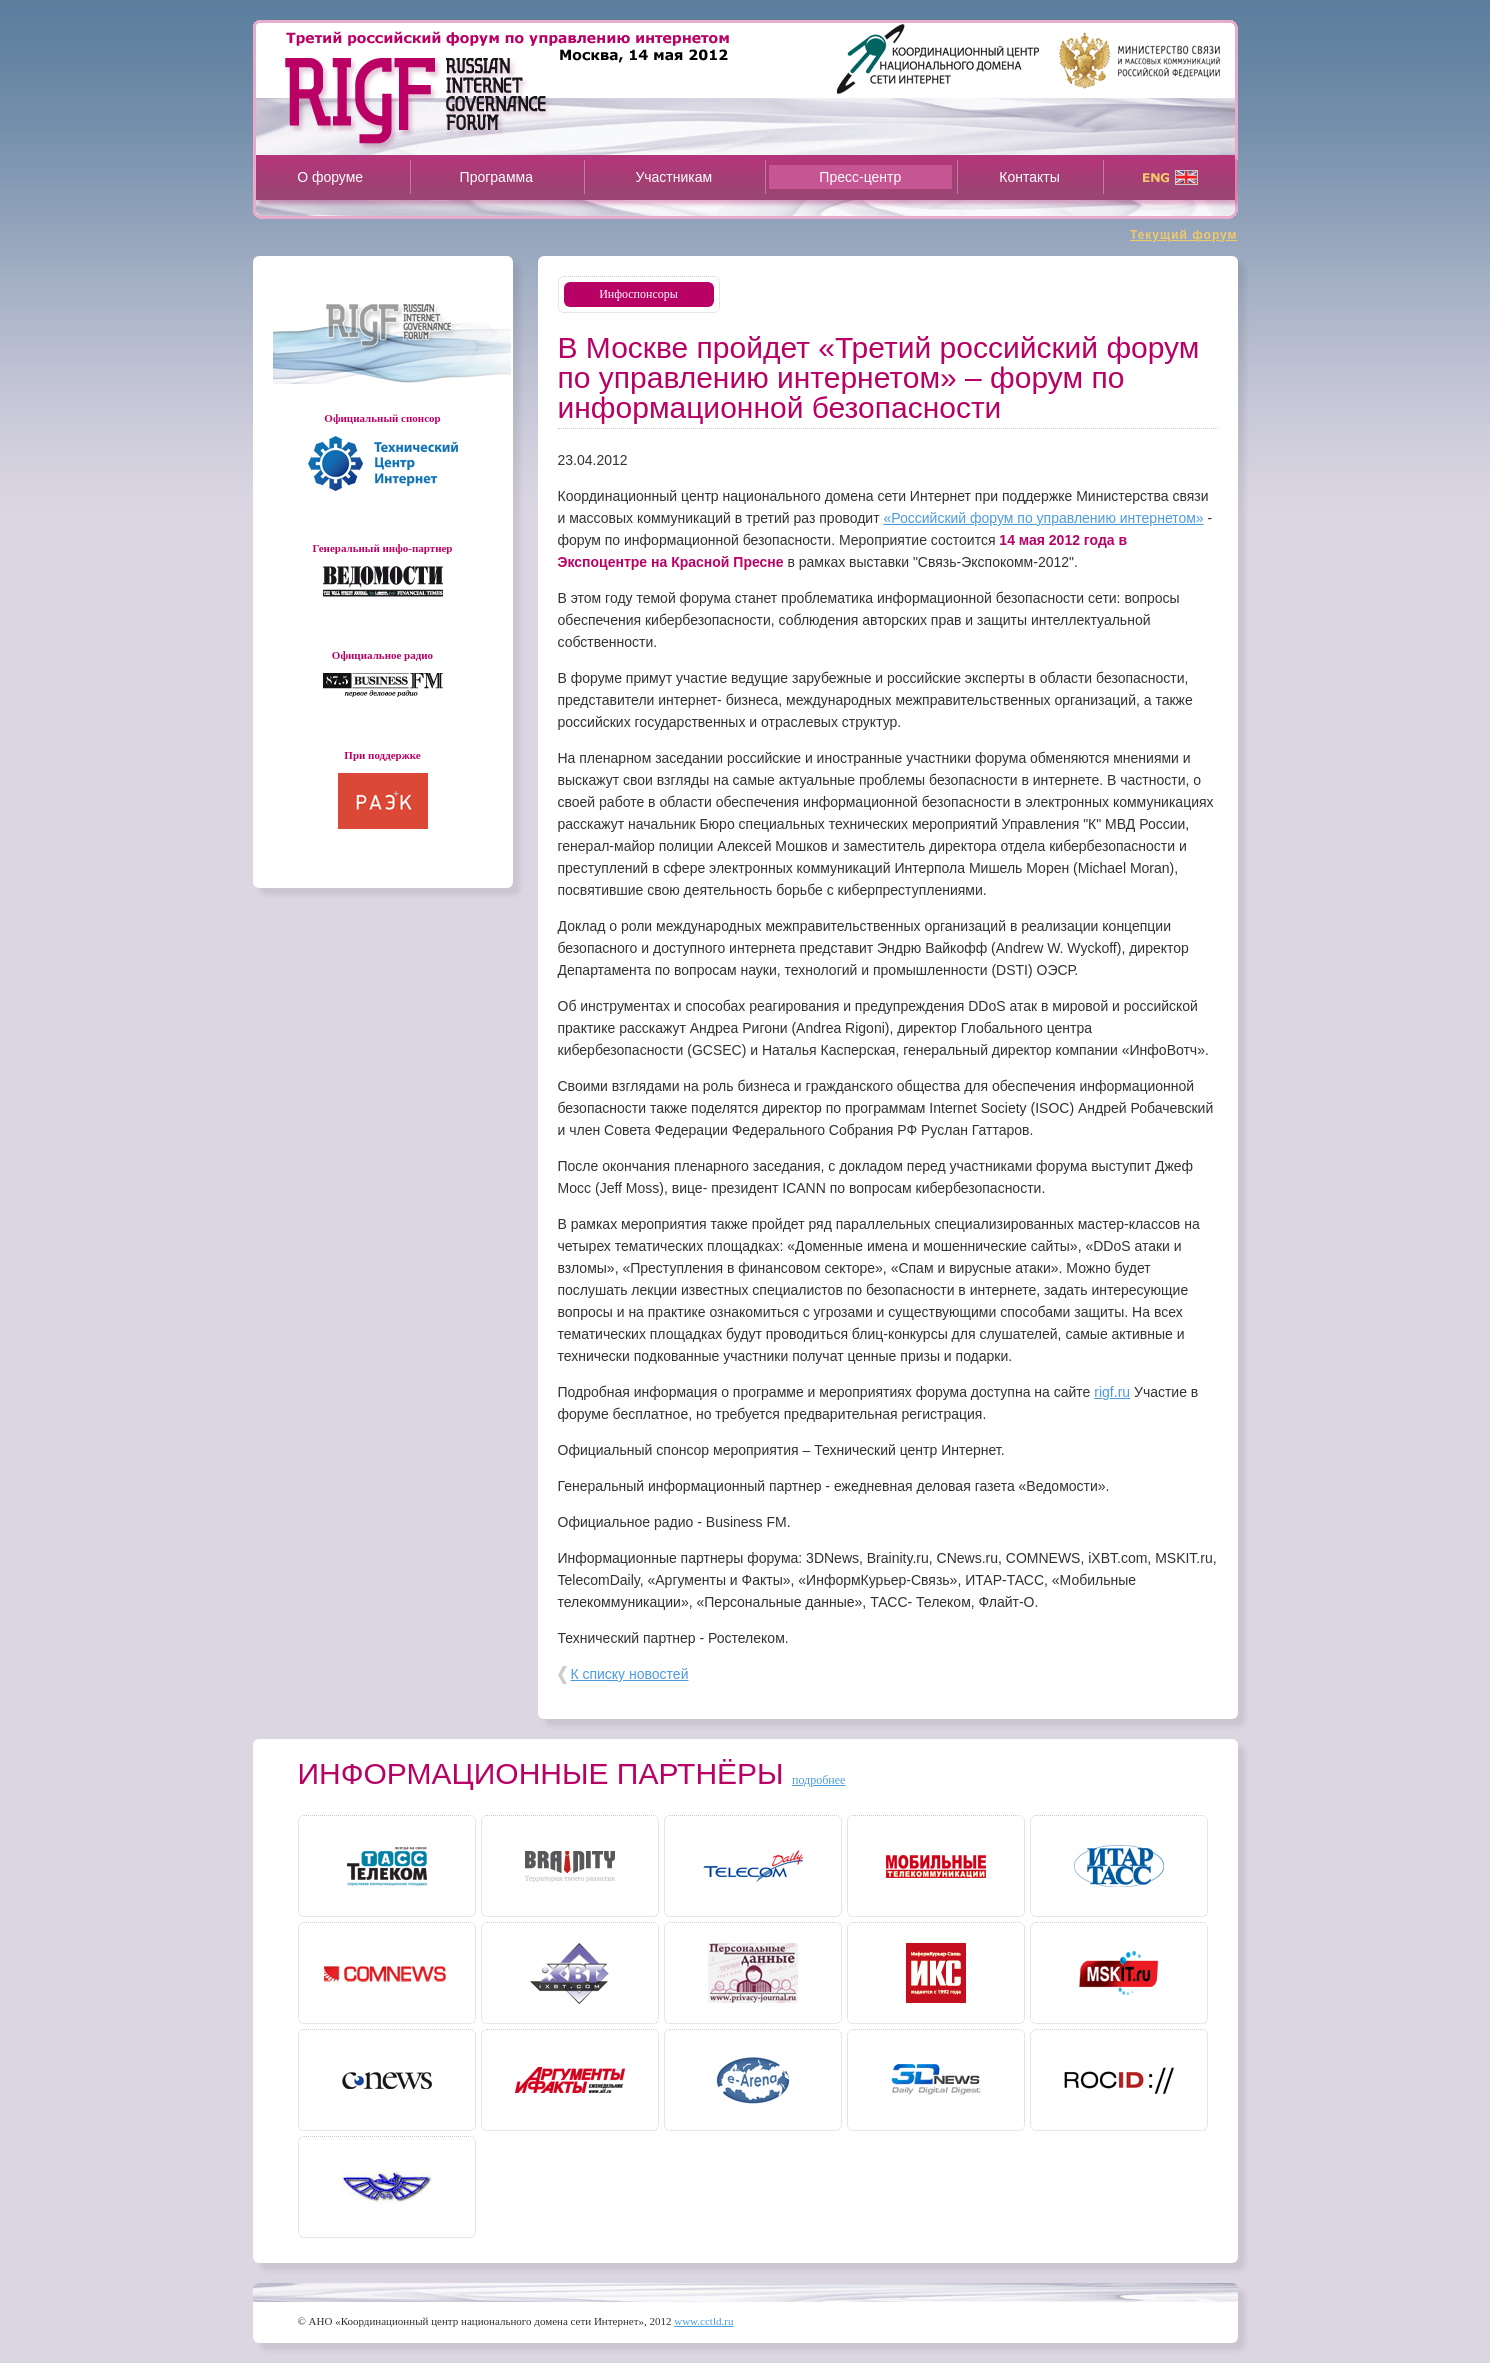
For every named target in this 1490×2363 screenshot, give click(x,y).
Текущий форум (1184, 235)
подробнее (818, 1780)
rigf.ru (1112, 1392)
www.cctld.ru (703, 2321)
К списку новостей (629, 1674)
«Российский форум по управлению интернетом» (1043, 518)
